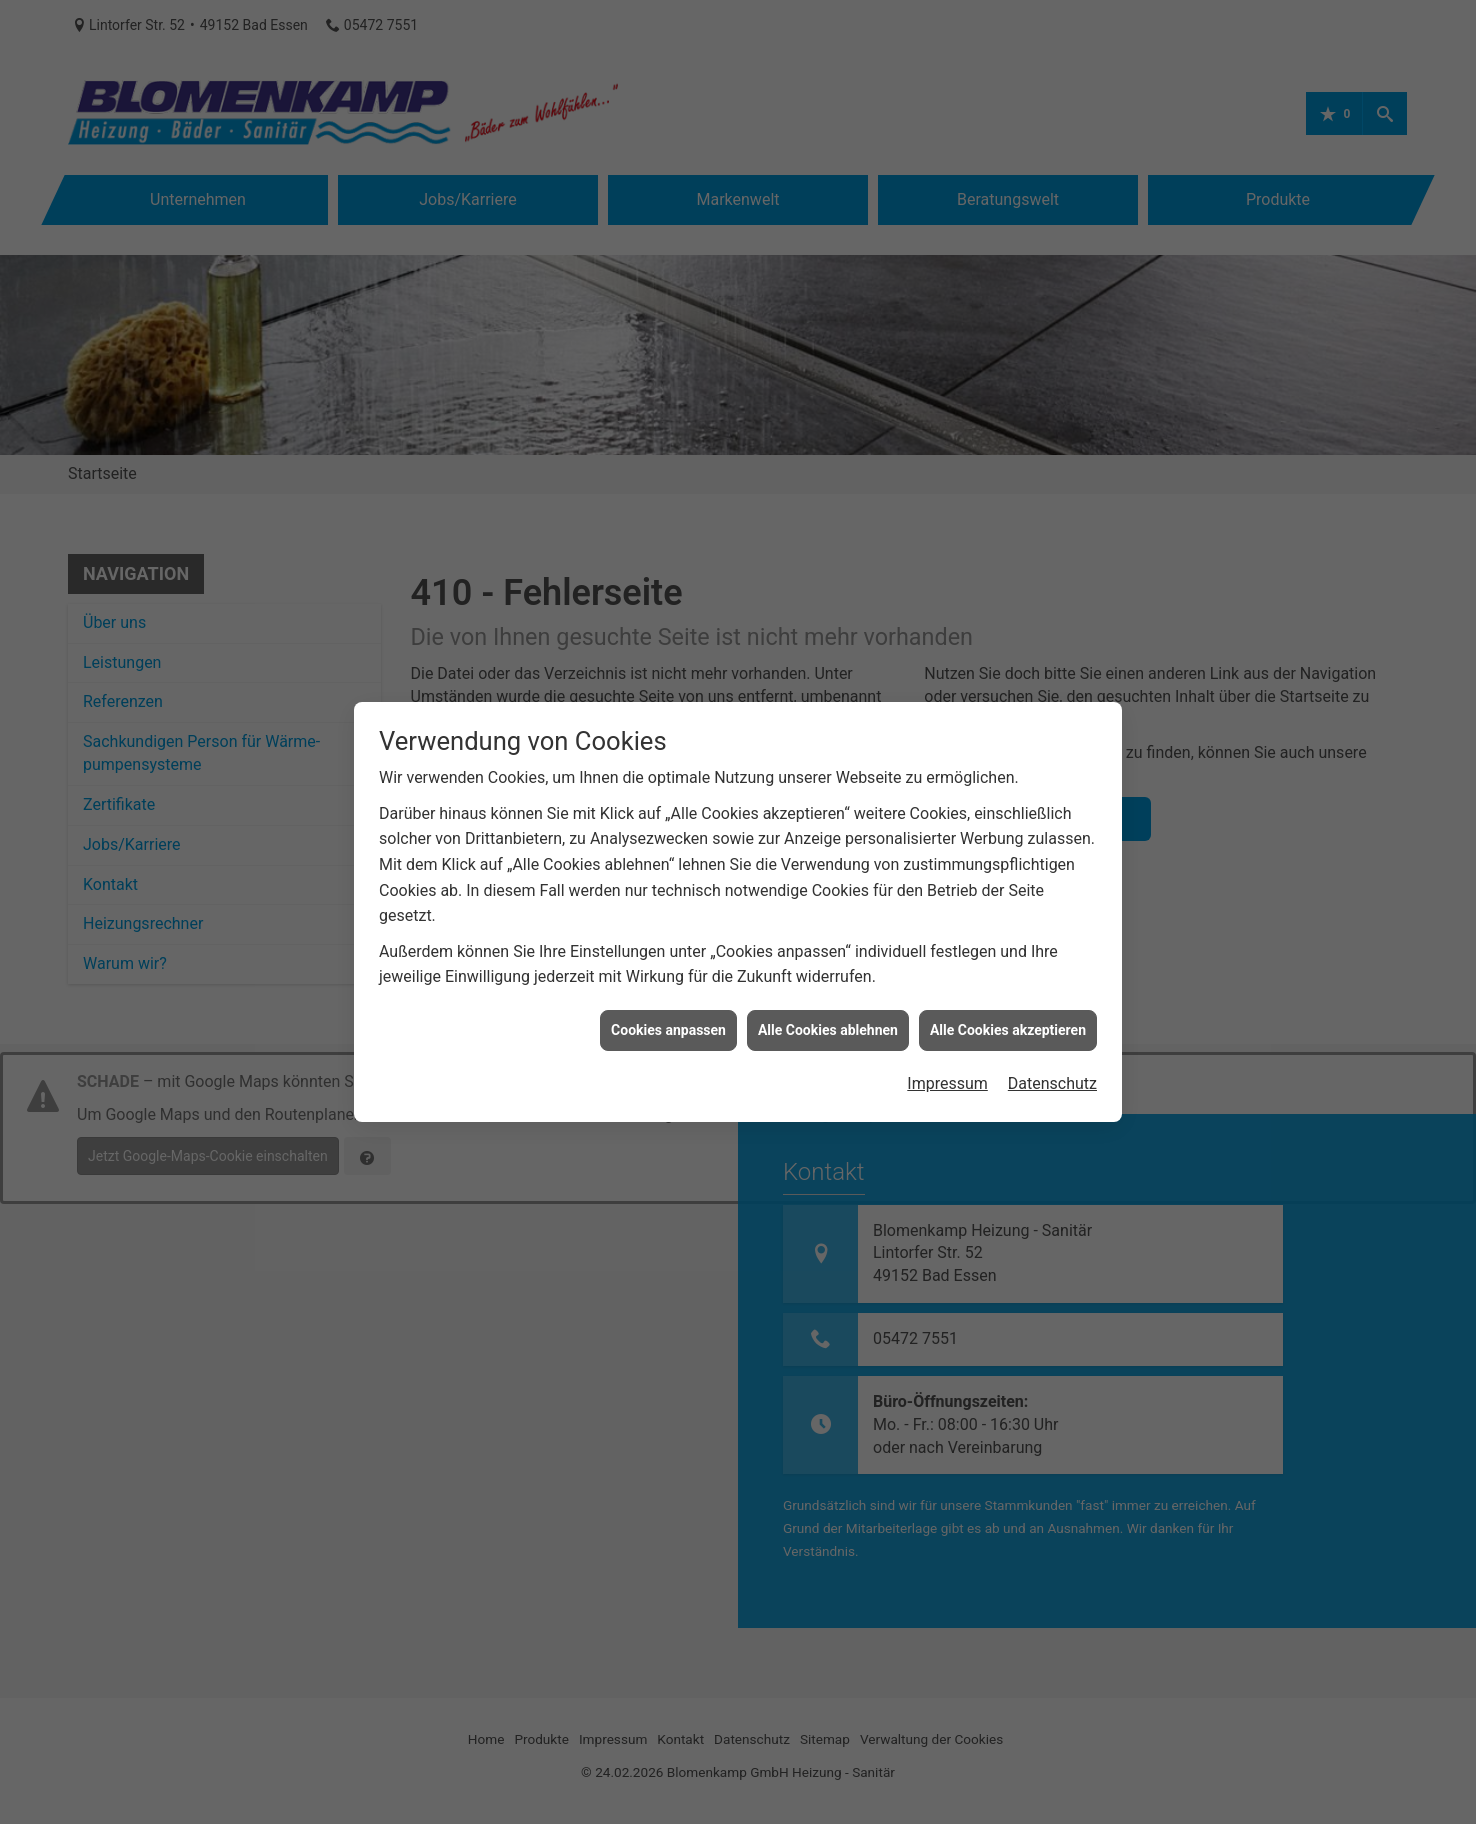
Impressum (947, 1029)
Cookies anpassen (668, 975)
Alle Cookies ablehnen (828, 975)
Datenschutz (1052, 1029)
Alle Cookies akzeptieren (1008, 975)
